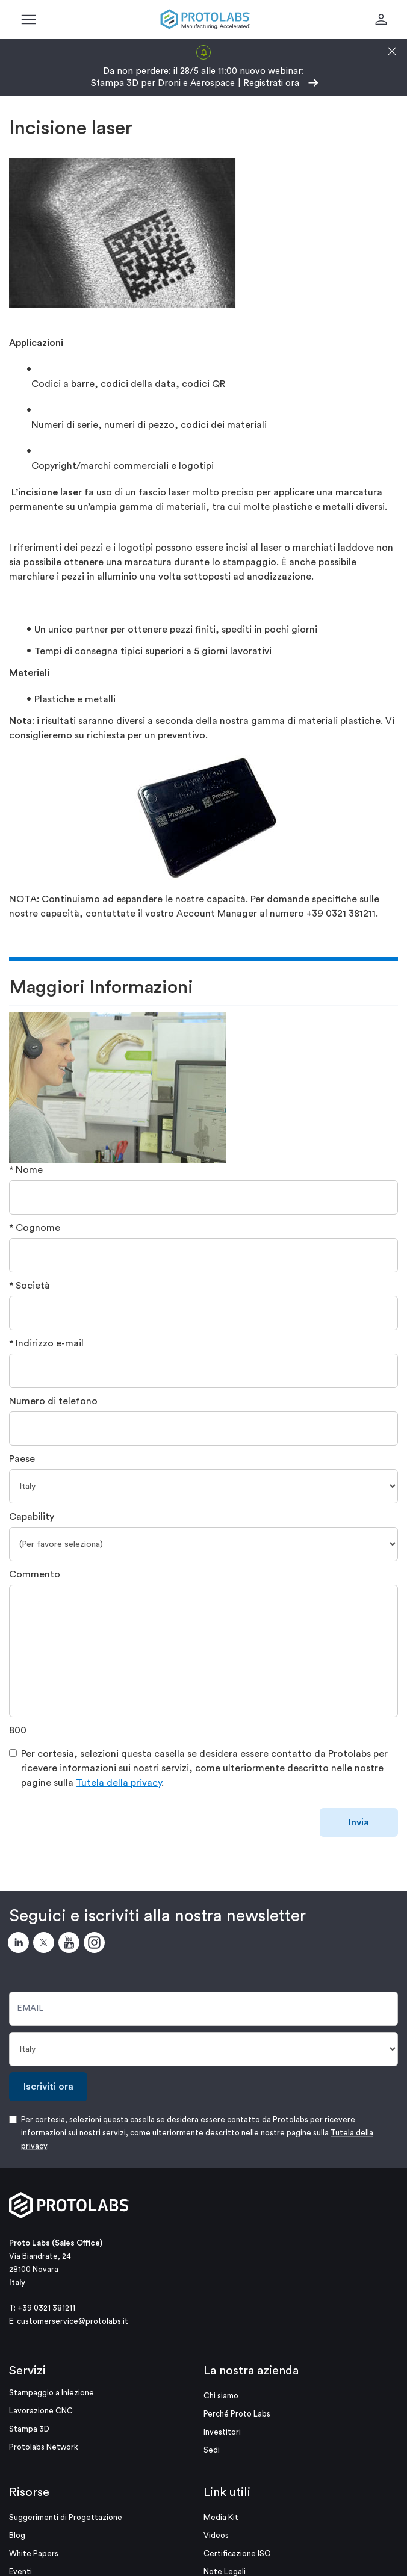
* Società (29, 1285)
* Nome (26, 1170)
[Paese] (203, 1486)
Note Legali (225, 2571)
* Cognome (34, 1228)
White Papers (33, 2553)
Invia (359, 1822)
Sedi (212, 2450)
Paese (22, 1459)
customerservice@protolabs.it (72, 2321)
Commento (34, 1574)
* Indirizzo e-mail (46, 1343)
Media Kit (221, 2517)
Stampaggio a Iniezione (51, 2393)
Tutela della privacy (118, 1783)
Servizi (27, 2371)
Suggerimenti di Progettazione (65, 2517)
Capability (31, 1517)
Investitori (222, 2432)
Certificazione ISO (237, 2553)
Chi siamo (221, 2396)
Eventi (20, 2571)
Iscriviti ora (48, 2086)
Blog (17, 2535)
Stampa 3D (29, 2429)
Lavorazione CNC (41, 2411)
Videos (216, 2535)
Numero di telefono (53, 1401)
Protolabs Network (43, 2447)
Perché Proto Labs (237, 2414)
